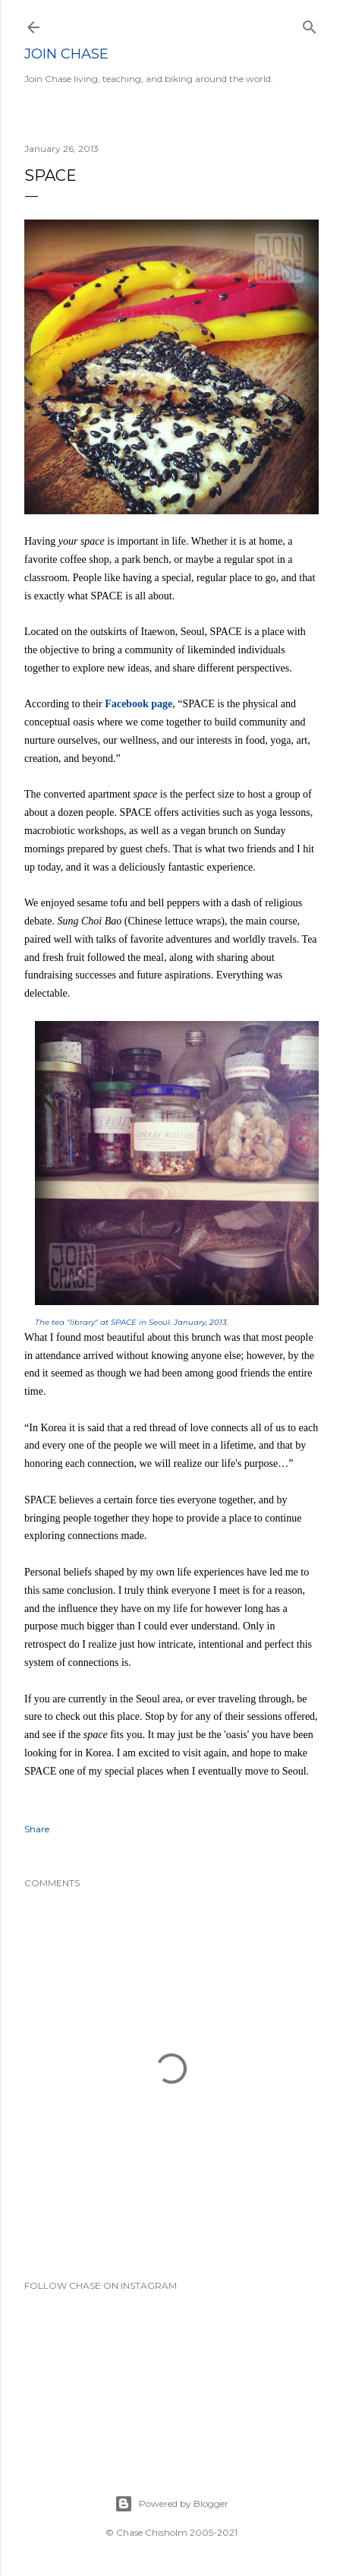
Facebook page (138, 704)
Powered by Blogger (171, 2504)
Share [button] (36, 1829)
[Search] (310, 24)
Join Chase (66, 54)
